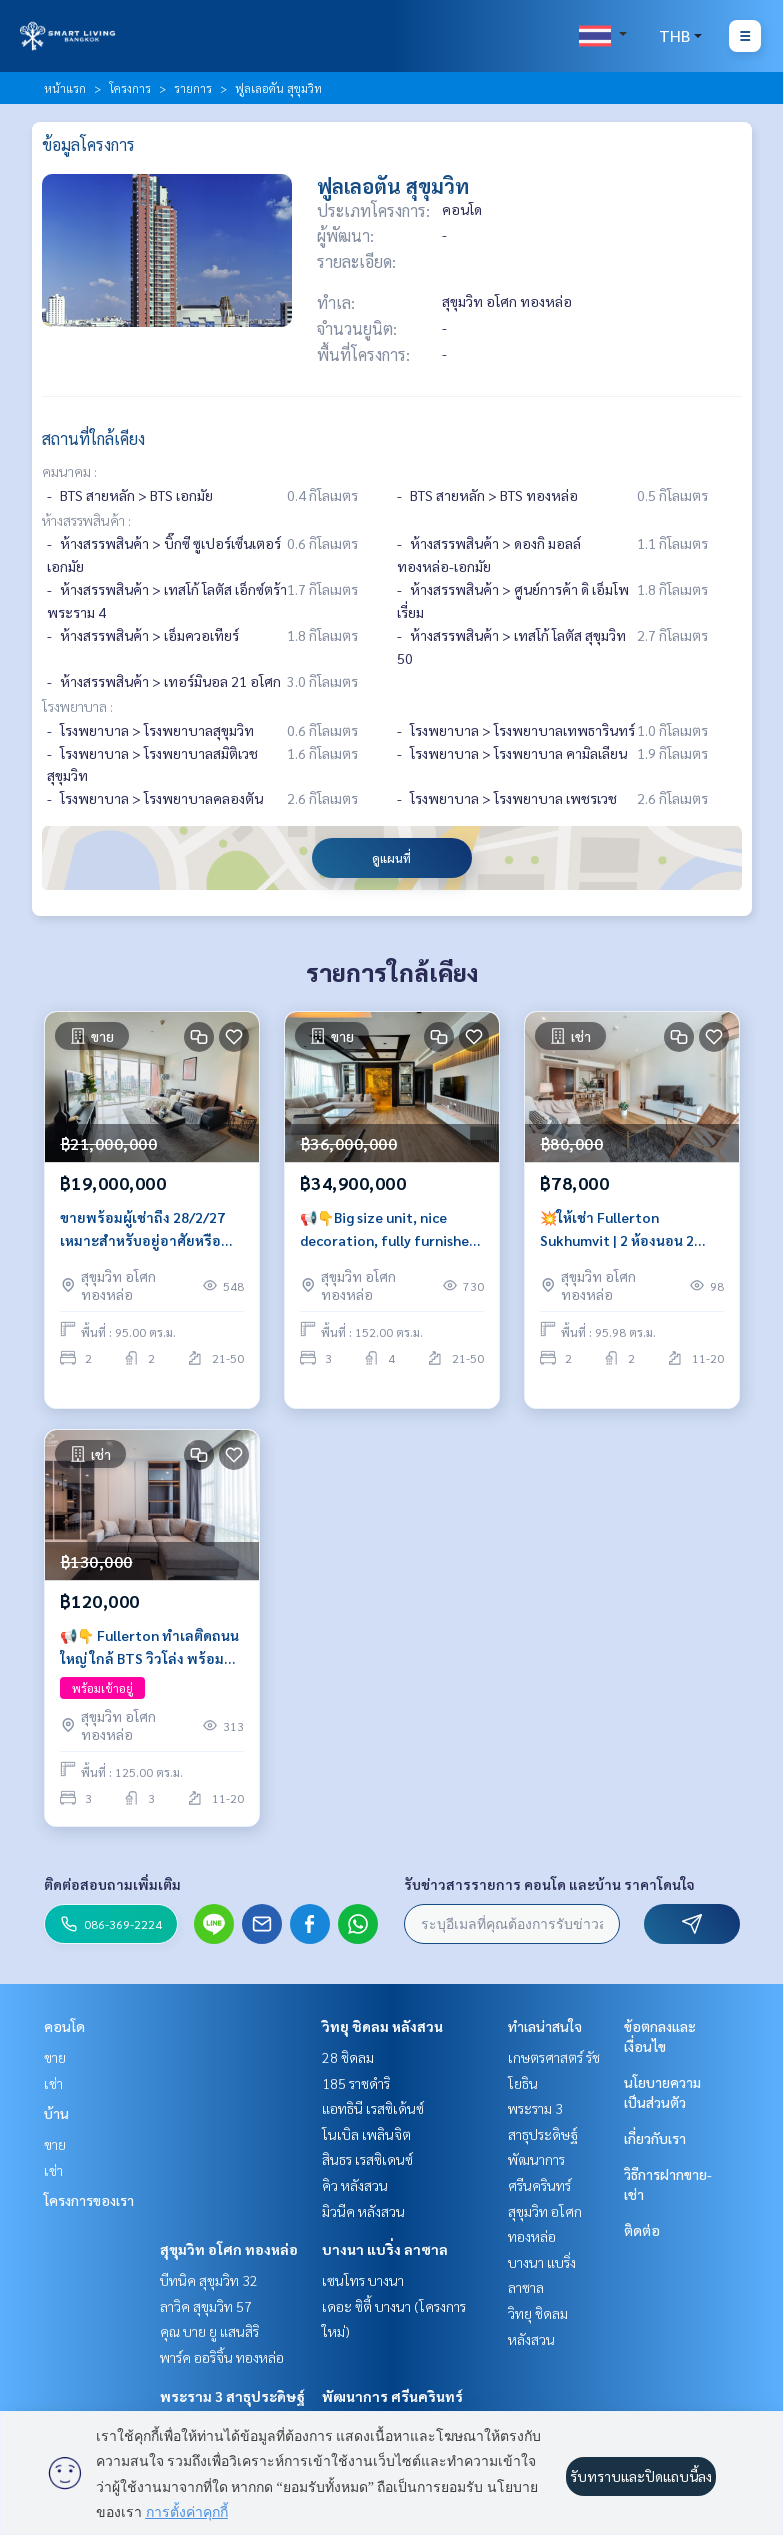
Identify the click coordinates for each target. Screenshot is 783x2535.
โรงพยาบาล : (77, 706)
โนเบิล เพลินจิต (366, 2134)
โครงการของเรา (89, 2200)
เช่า (53, 2083)
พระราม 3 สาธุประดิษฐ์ (232, 2396)
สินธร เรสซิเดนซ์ (367, 2159)
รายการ (193, 88)
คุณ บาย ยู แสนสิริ (209, 2331)
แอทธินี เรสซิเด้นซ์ (373, 2108)
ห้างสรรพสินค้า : (86, 520)
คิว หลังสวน (355, 2185)
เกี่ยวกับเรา (655, 2138)
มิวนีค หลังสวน (363, 2211)
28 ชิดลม (348, 2057)
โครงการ (130, 88)
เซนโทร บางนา (363, 2280)
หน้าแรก (65, 88)
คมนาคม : (69, 471)
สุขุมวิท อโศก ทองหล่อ (229, 2249)
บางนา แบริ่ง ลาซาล (385, 2249)
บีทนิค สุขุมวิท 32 (209, 2280)
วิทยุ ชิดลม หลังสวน (382, 2026)
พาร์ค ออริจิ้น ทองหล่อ (222, 2357)
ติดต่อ (642, 2230)
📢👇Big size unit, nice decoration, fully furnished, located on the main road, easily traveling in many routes (390, 1229)
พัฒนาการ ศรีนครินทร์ (392, 2396)
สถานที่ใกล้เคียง (93, 438)
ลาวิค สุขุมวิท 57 (206, 2306)
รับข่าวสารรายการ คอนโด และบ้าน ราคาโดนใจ (549, 1884)
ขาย (55, 2057)
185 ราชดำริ (356, 2083)
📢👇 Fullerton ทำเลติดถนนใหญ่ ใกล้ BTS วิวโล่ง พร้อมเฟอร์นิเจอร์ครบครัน (149, 1647)
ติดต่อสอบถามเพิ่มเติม (112, 1884)
